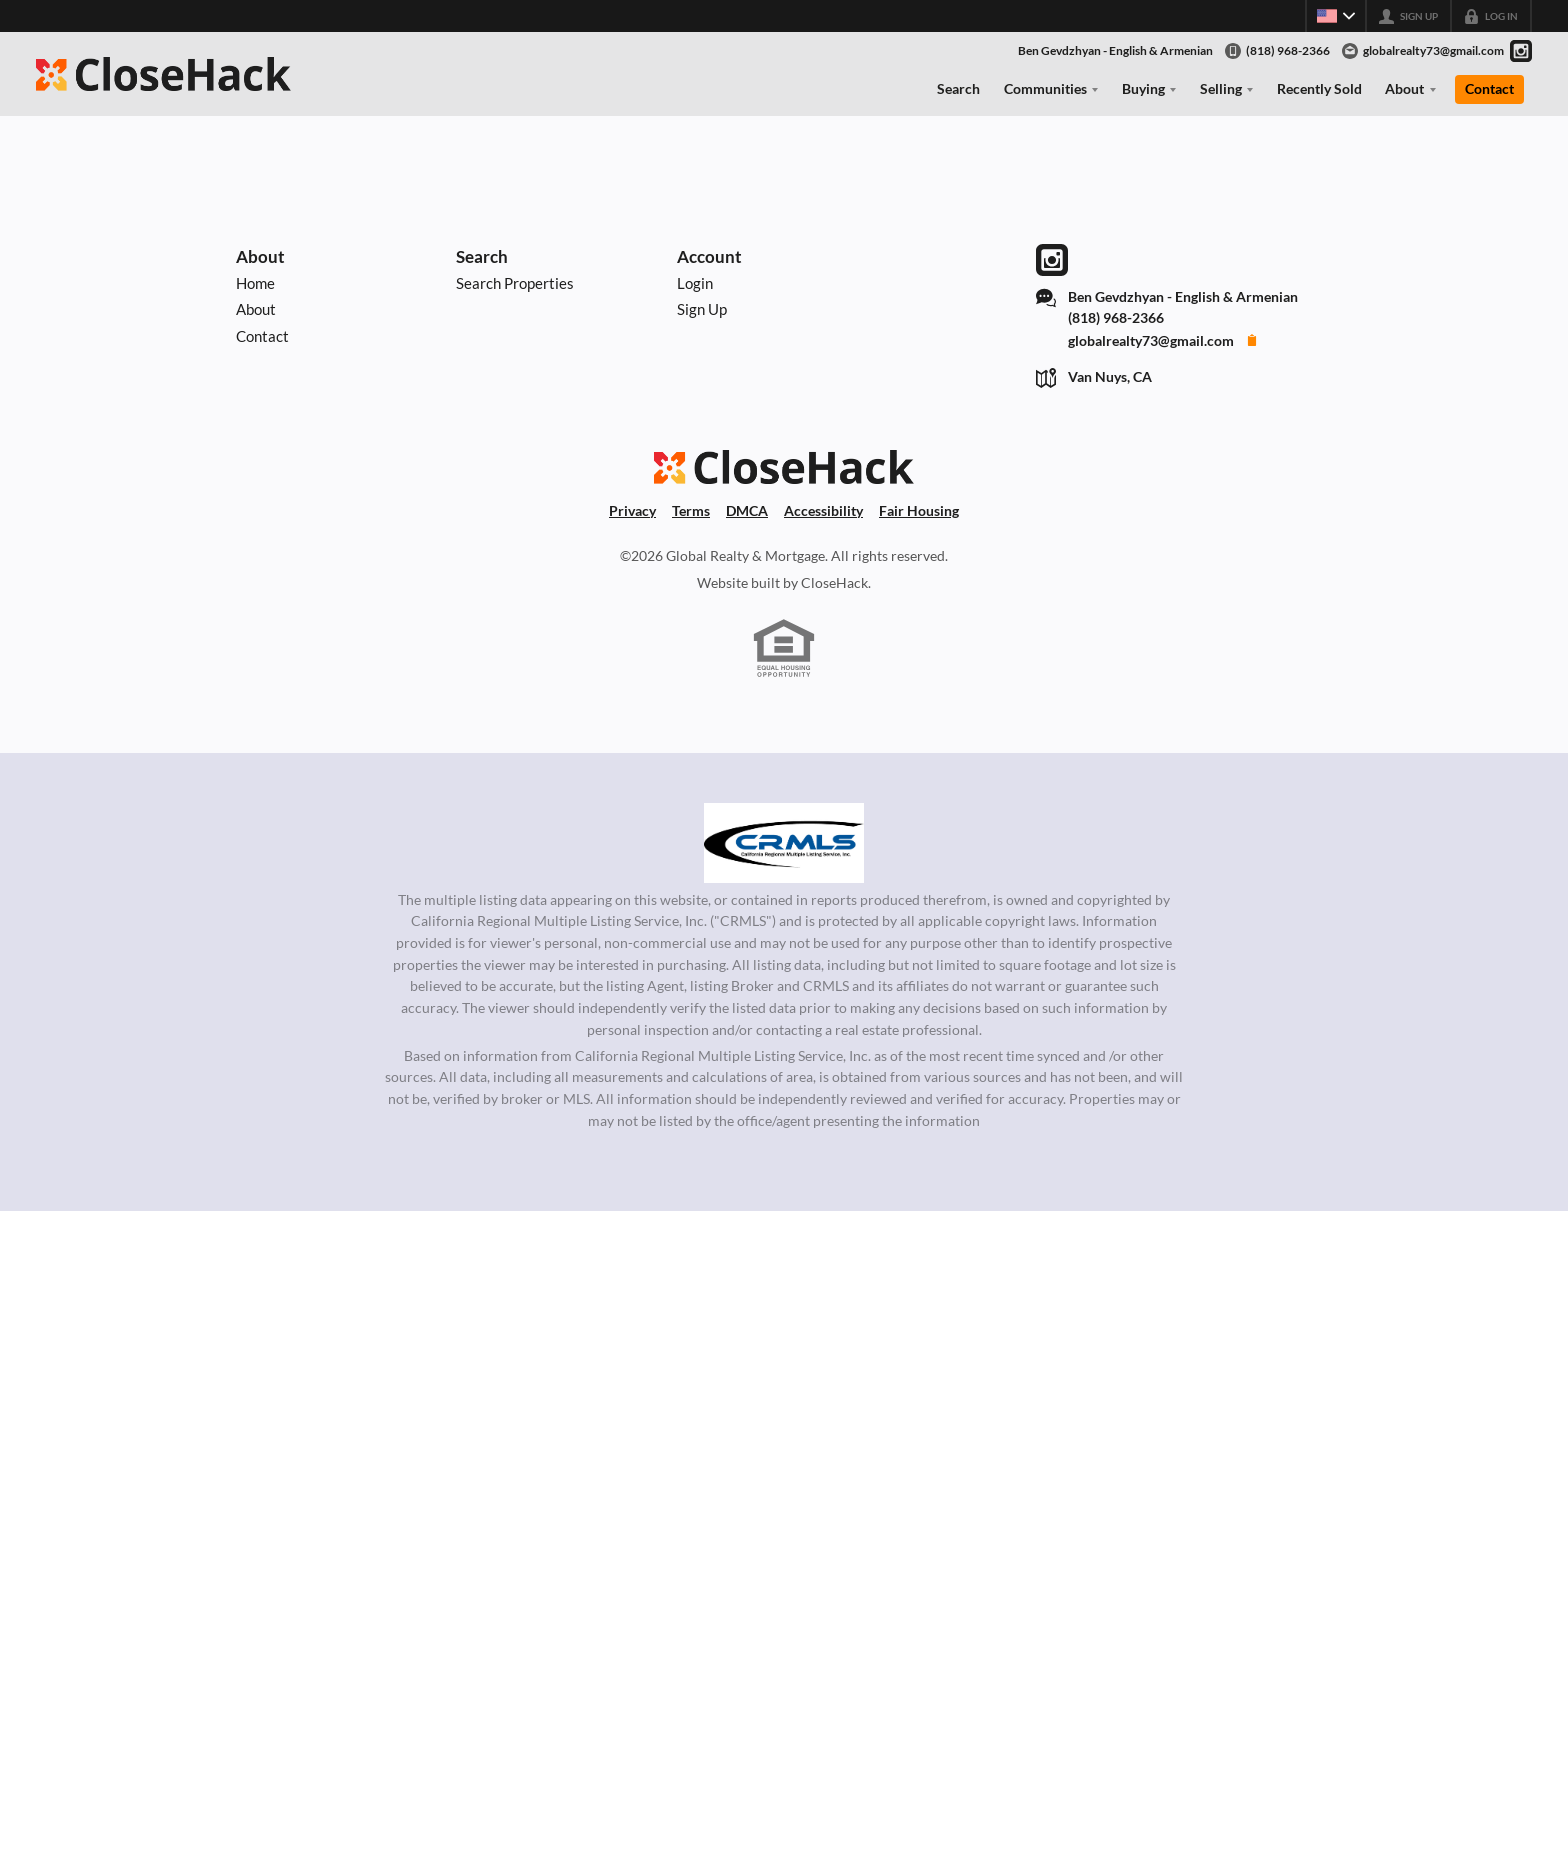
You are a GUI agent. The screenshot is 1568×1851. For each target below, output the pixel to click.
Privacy (632, 510)
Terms (691, 510)
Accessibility (823, 510)
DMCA (747, 510)
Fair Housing (919, 510)
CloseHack (834, 582)
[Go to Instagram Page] (1521, 51)
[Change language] (1336, 16)
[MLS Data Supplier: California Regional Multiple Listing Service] (784, 843)
